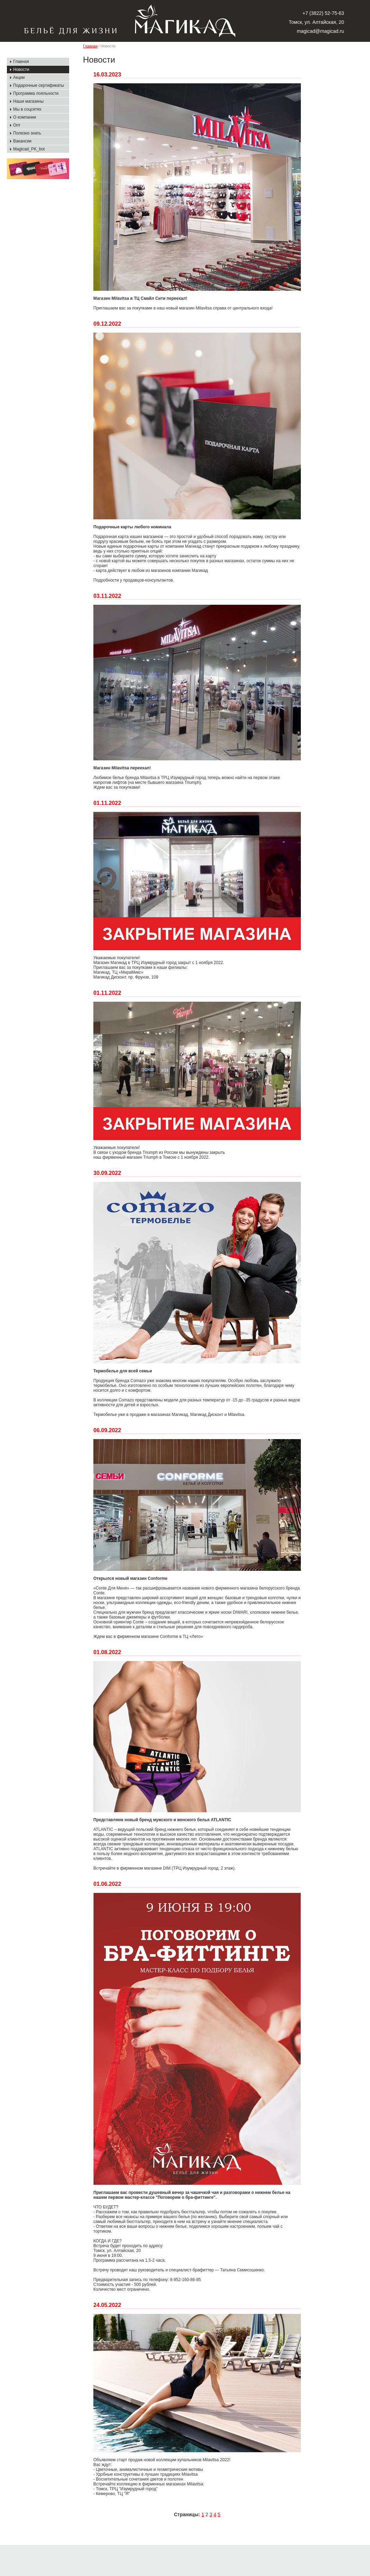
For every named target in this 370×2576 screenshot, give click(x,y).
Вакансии (22, 141)
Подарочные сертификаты (38, 85)
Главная (21, 61)
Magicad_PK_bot (29, 149)
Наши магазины (28, 101)
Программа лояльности (35, 93)
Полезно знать (27, 133)
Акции (19, 77)
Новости (21, 69)
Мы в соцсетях (27, 109)
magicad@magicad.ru (320, 31)
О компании (24, 117)
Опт (16, 125)
